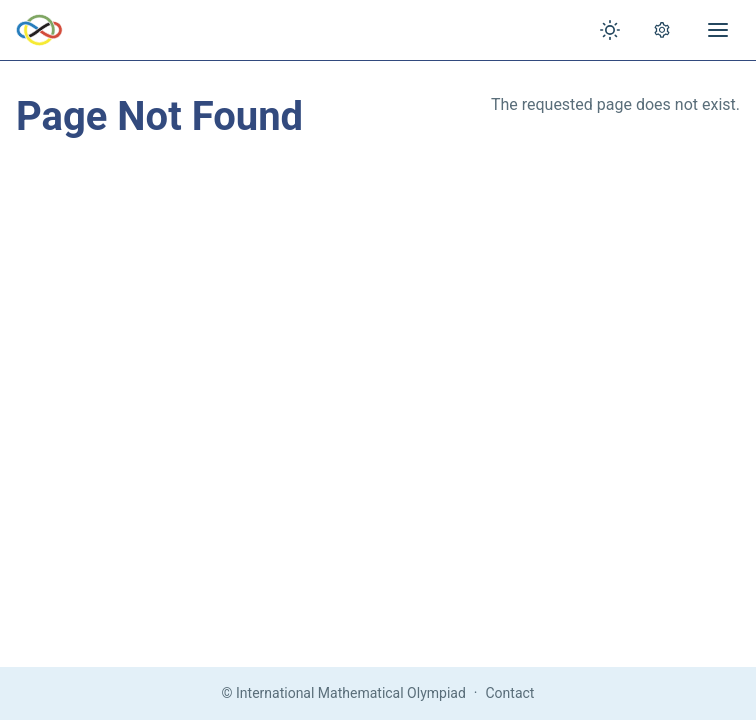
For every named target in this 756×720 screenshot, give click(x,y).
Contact (510, 693)
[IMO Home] (39, 30)
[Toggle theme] (610, 30)
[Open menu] (718, 30)
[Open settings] (662, 30)
